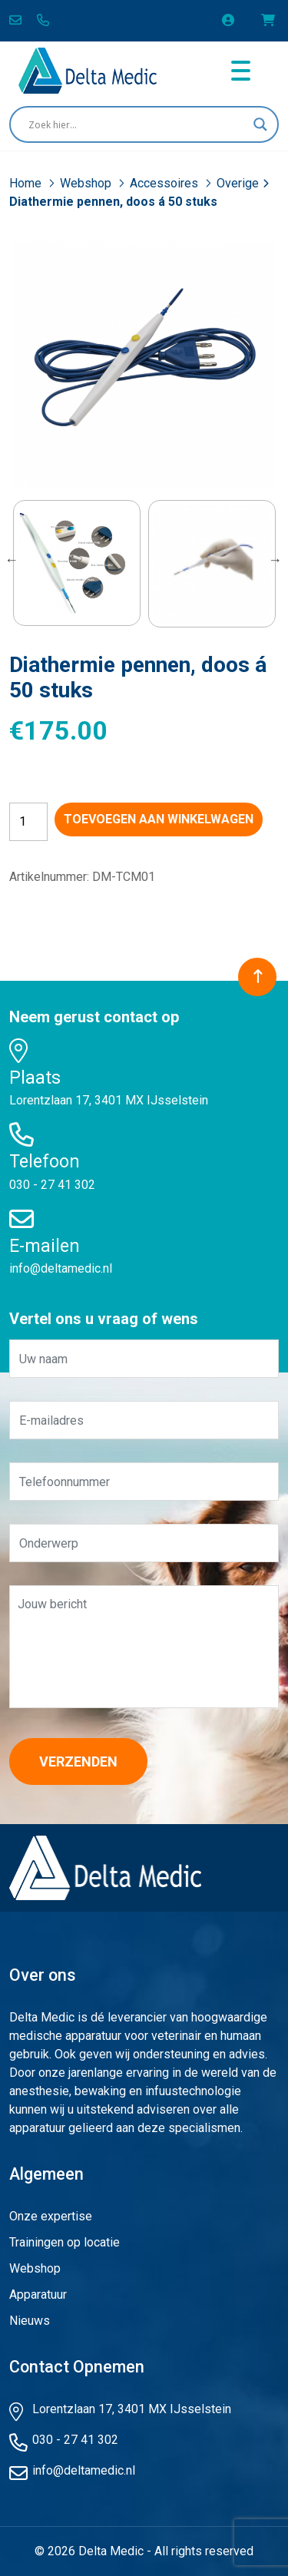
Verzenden (78, 1761)
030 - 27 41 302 (52, 1184)
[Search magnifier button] (260, 124)
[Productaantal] (28, 822)
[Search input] (137, 124)
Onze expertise (50, 2216)
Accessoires (165, 183)
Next (275, 560)
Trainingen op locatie (64, 2242)
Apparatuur (38, 2294)
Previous (11, 560)
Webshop (87, 183)
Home (27, 183)
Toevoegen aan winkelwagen (158, 819)
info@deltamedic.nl (60, 1268)
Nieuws (29, 2320)
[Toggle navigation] (241, 71)
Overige (238, 183)
